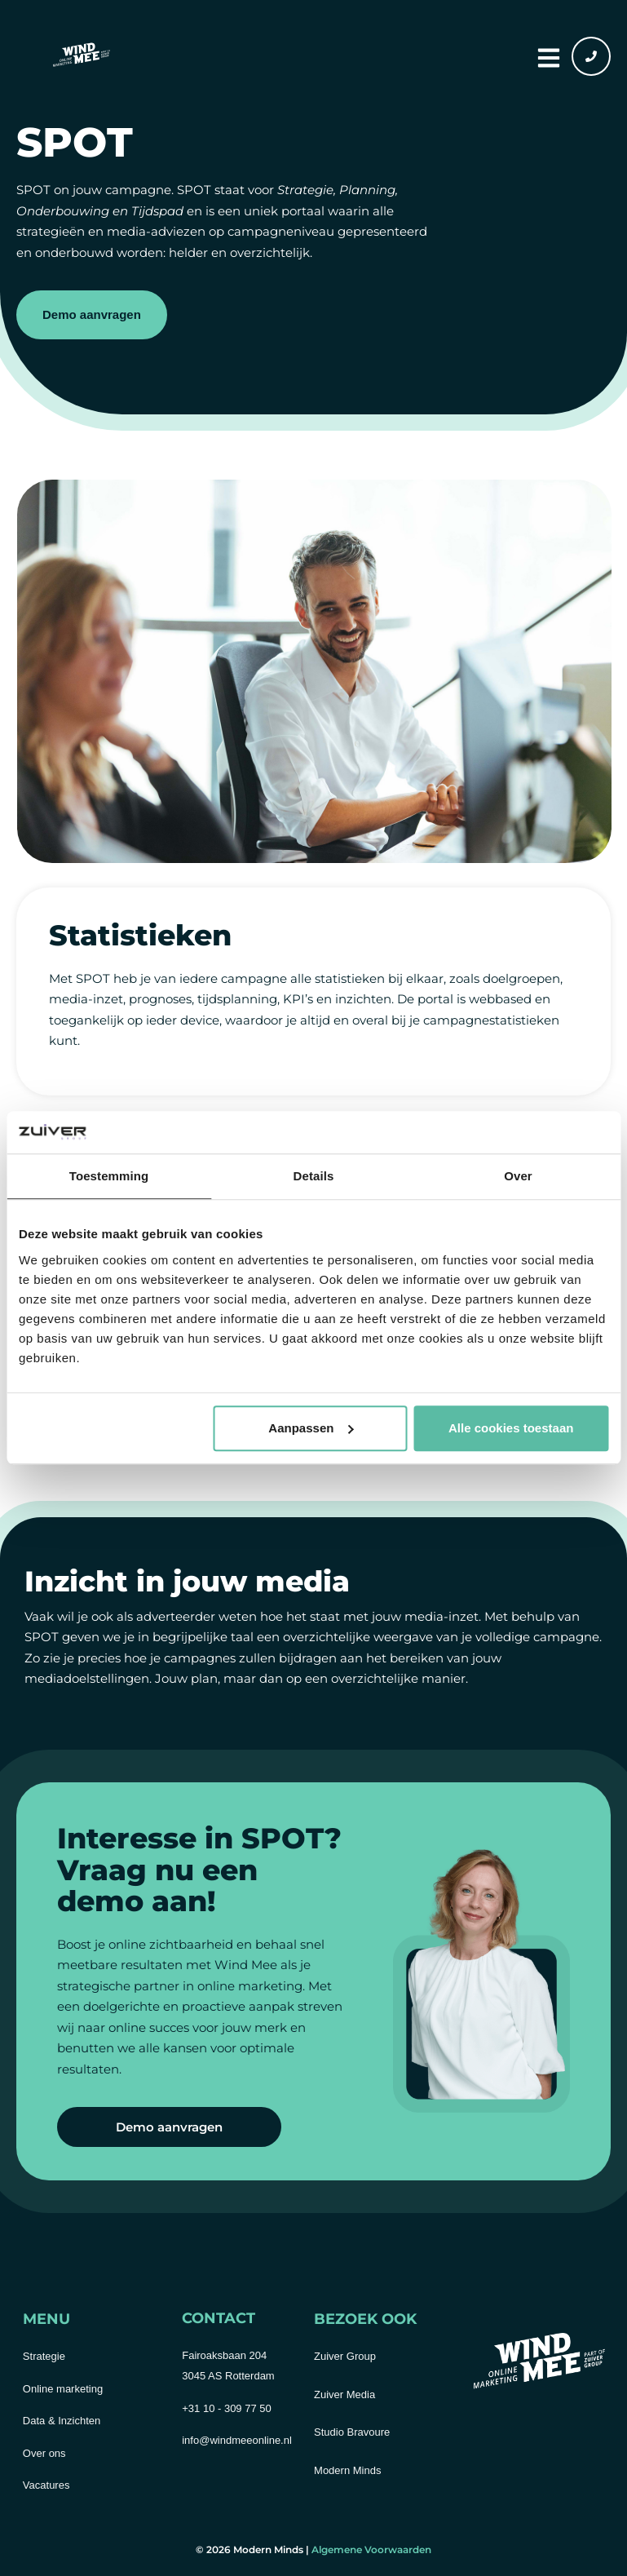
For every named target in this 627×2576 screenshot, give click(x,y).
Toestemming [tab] (109, 1177)
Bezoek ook (365, 2319)
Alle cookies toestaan (510, 1428)
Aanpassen (310, 1428)
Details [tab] (314, 1177)
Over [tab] (518, 1177)
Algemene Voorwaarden (371, 2549)
